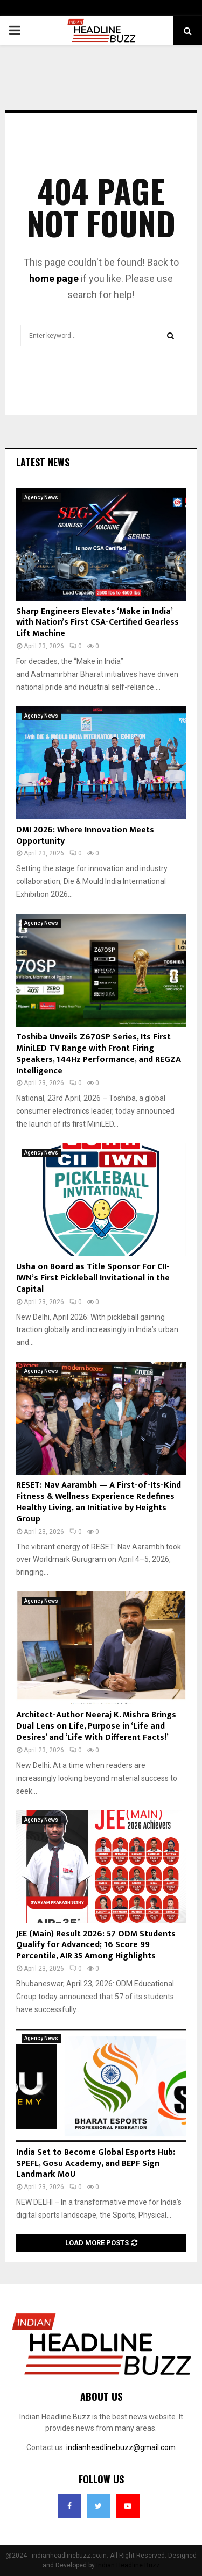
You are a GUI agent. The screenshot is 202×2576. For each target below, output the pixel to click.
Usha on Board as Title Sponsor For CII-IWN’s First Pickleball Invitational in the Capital (93, 1278)
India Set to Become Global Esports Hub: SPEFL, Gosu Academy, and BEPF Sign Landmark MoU (95, 2163)
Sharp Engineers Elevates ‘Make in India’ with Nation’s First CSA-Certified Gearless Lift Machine (97, 622)
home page (54, 278)
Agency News (41, 497)
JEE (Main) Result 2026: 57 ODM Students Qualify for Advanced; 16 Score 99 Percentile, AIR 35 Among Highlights (96, 1945)
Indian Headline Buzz (128, 2565)
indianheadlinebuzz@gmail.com (121, 2447)
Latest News (42, 462)
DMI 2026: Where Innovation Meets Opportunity (85, 835)
